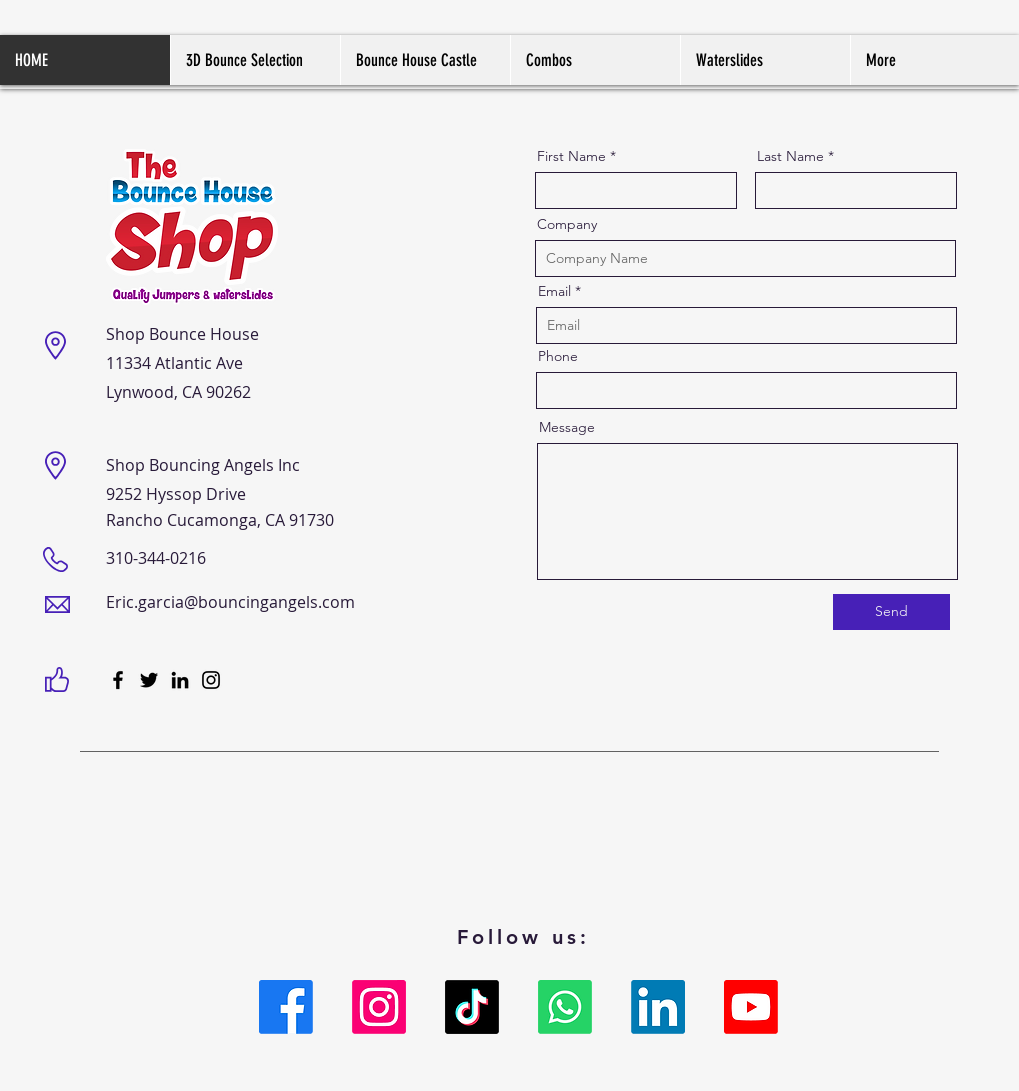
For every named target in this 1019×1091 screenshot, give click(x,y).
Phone (558, 356)
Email (554, 291)
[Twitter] (149, 680)
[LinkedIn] (180, 680)
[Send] (891, 612)
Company (567, 224)
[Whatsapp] (565, 1007)
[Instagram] (211, 680)
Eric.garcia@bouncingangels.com (230, 602)
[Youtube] (751, 1007)
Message (567, 427)
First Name (571, 156)
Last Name (790, 156)
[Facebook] (118, 680)
